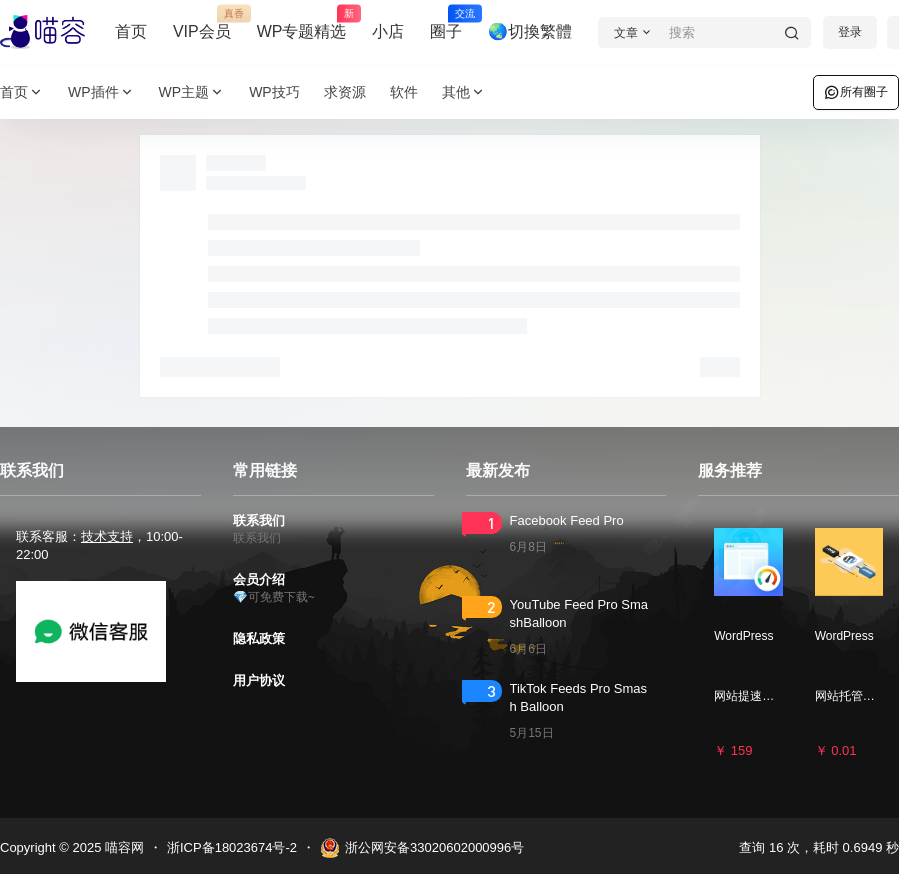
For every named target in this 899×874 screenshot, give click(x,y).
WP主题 (192, 92)
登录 (850, 32)
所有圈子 (856, 92)
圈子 (446, 23)
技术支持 (107, 536)
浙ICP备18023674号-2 (232, 847)
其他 (464, 92)
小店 (388, 31)
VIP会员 (202, 23)
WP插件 (101, 92)
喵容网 (122, 847)
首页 (131, 31)
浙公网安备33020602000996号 (422, 848)
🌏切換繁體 (530, 31)
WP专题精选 (302, 23)
